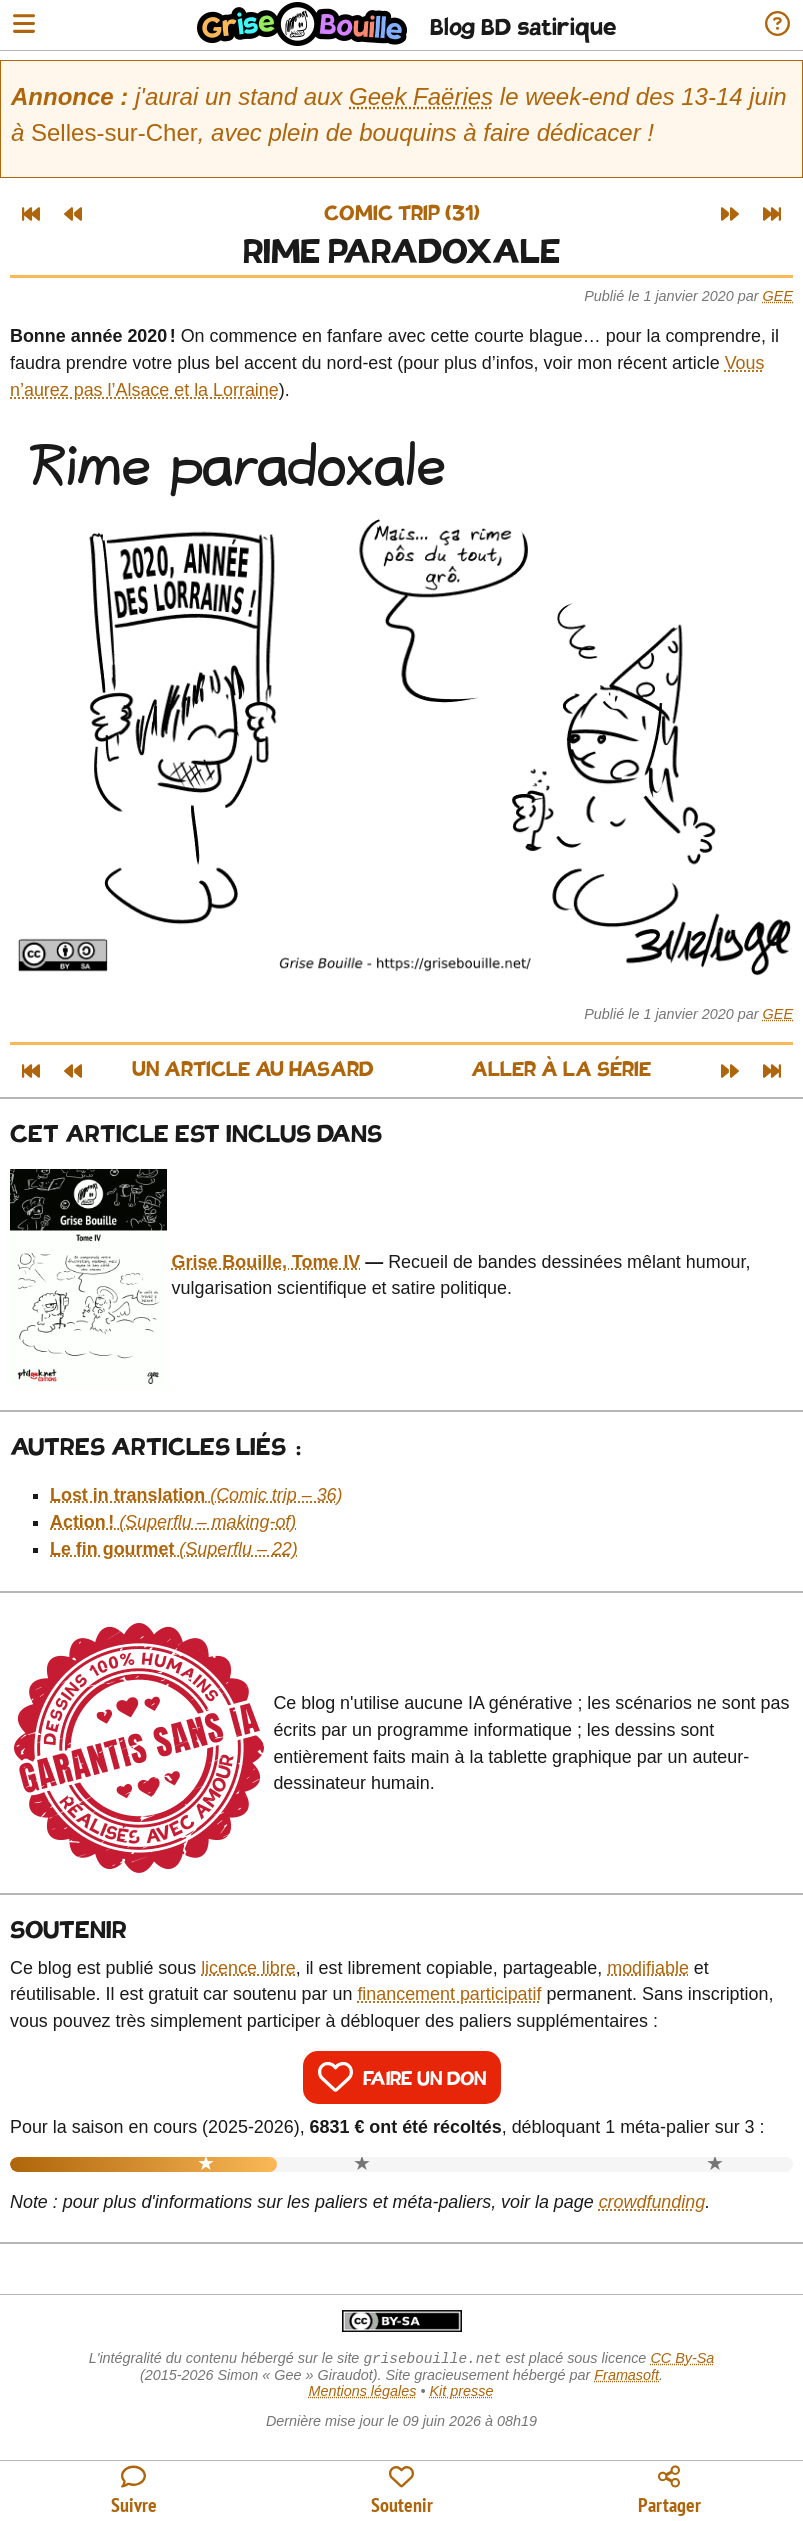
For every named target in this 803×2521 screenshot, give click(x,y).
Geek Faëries (421, 96)
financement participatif (449, 1994)
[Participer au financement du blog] (402, 2491)
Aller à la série (561, 1070)
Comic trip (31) (402, 214)
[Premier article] (31, 214)
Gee (778, 296)
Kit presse (462, 2393)
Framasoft (626, 2377)
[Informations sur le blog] (777, 25)
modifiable (648, 1968)
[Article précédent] (73, 214)
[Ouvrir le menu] (24, 25)
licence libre (248, 1968)
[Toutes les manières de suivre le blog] (134, 2491)
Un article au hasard (253, 1070)
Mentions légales (362, 2393)
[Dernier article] (772, 214)
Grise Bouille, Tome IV (266, 1262)
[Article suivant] (730, 214)
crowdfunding (652, 2202)
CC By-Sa (682, 2360)
